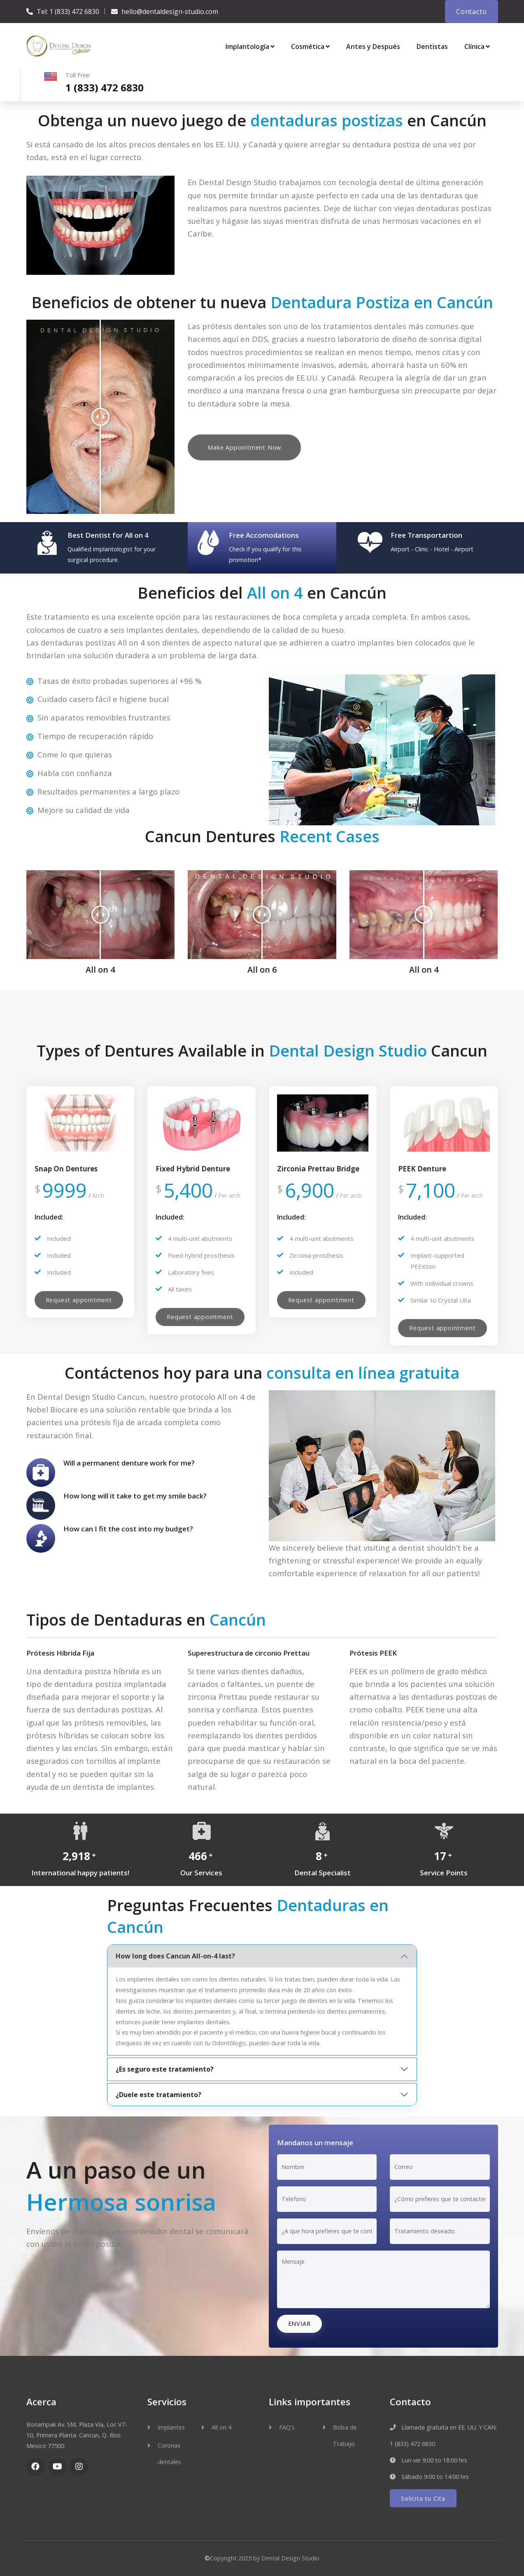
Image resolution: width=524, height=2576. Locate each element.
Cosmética (310, 46)
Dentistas (432, 46)
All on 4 (221, 2427)
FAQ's (287, 2427)
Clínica (477, 46)
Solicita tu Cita (423, 2498)
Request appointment (79, 1300)
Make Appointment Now (244, 447)
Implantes (171, 2427)
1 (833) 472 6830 (74, 11)
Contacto (471, 11)
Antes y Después (373, 46)
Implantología (250, 46)
